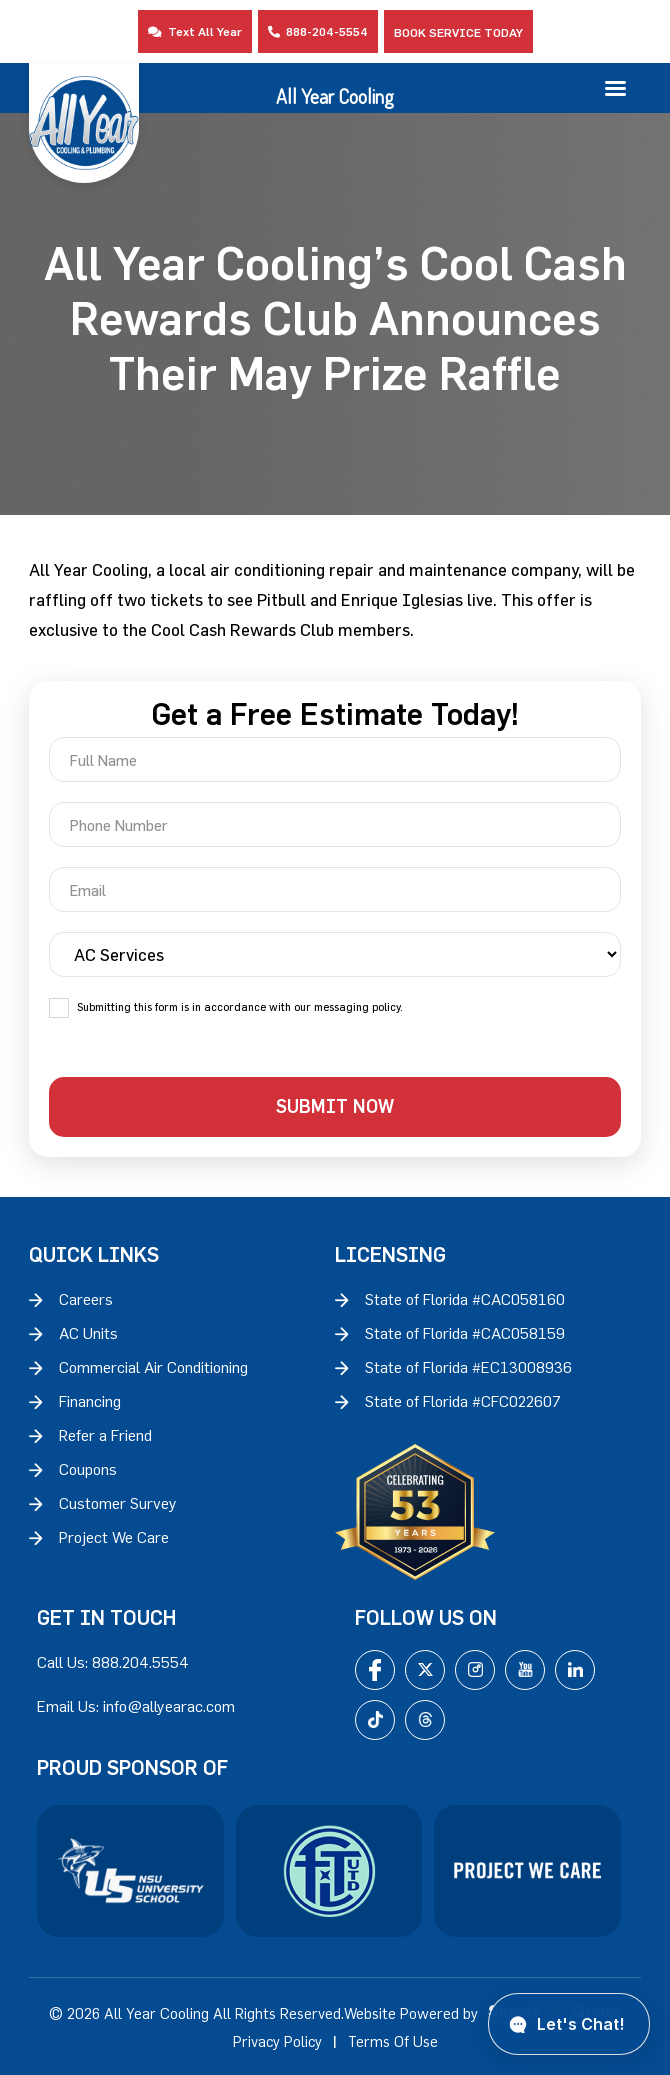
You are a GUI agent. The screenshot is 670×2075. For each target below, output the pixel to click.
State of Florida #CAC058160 (465, 1299)
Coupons (88, 1469)
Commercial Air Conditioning (153, 1367)
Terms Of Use (393, 2041)
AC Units (88, 1333)
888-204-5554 (318, 31)
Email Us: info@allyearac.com (136, 1706)
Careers (86, 1299)
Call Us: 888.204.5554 (113, 1662)
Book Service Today (458, 32)
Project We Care (114, 1537)
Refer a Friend (105, 1435)
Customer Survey (118, 1503)
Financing (90, 1401)
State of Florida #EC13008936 (468, 1367)
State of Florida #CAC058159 (465, 1333)
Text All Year (195, 31)
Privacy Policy (277, 2041)
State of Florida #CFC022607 (463, 1401)
